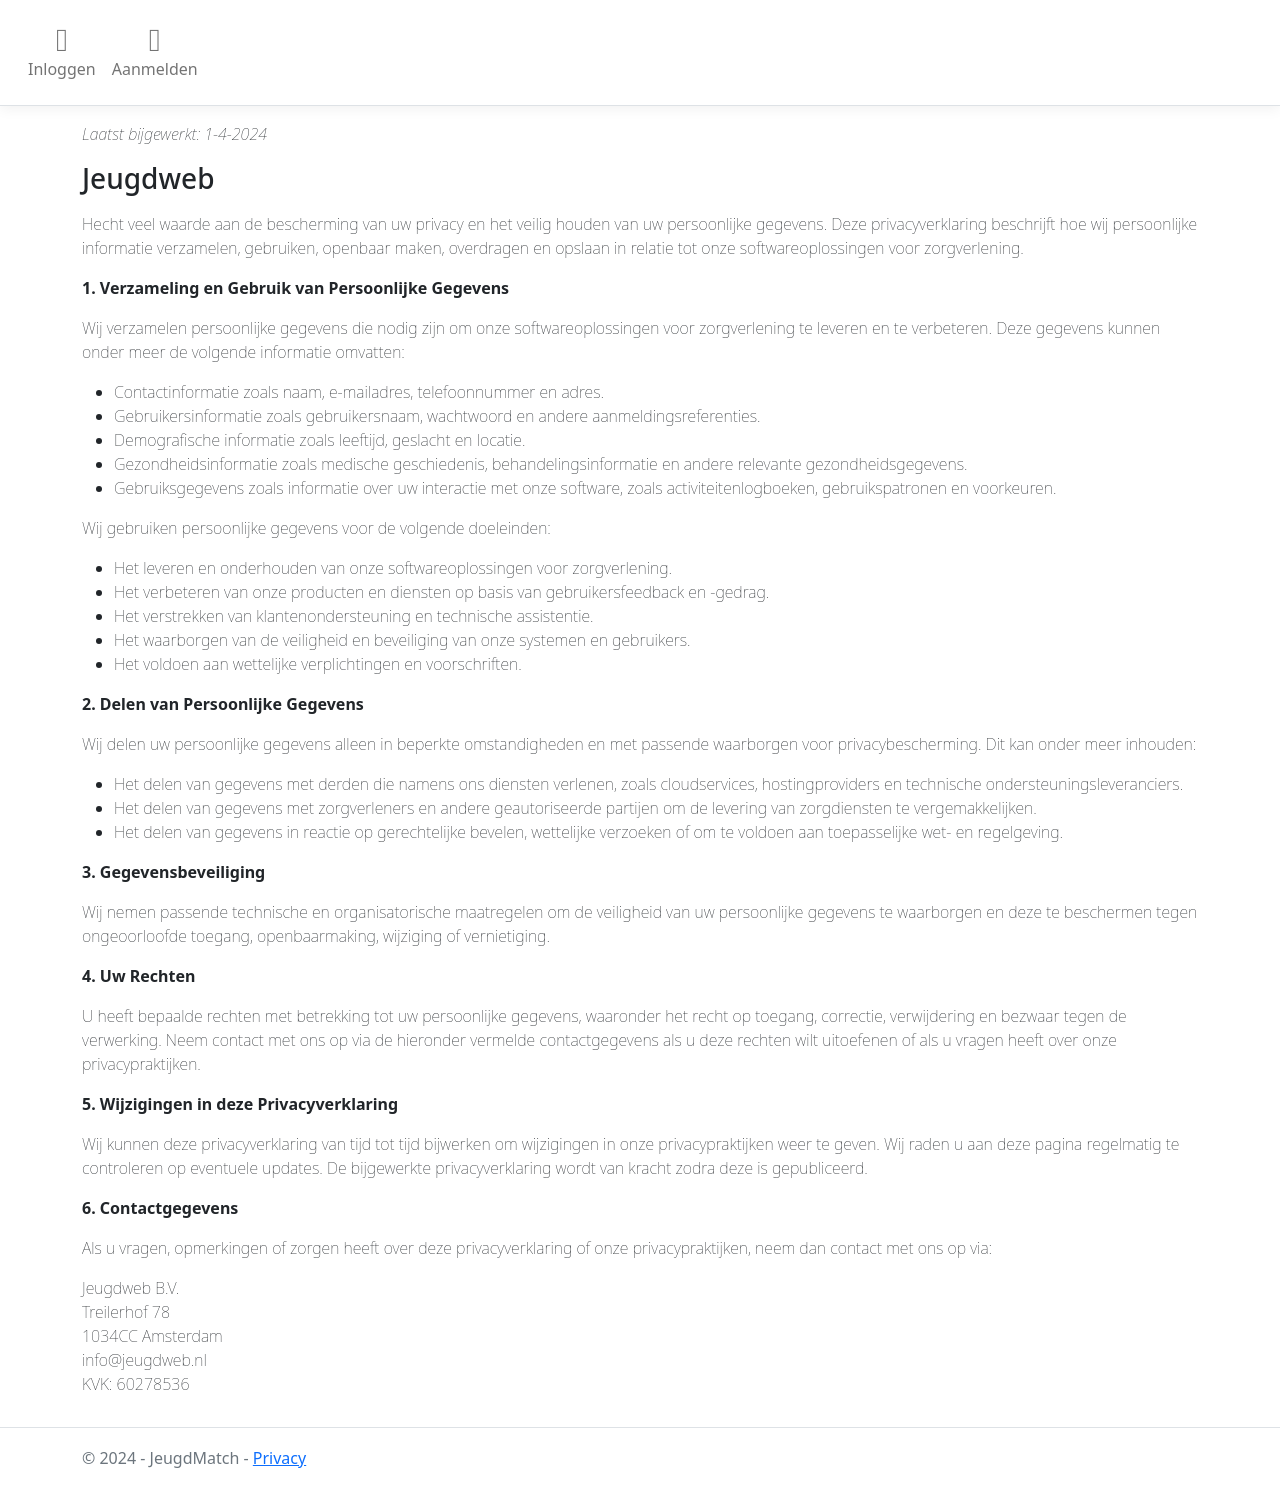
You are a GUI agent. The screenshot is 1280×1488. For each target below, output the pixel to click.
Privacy (279, 1458)
